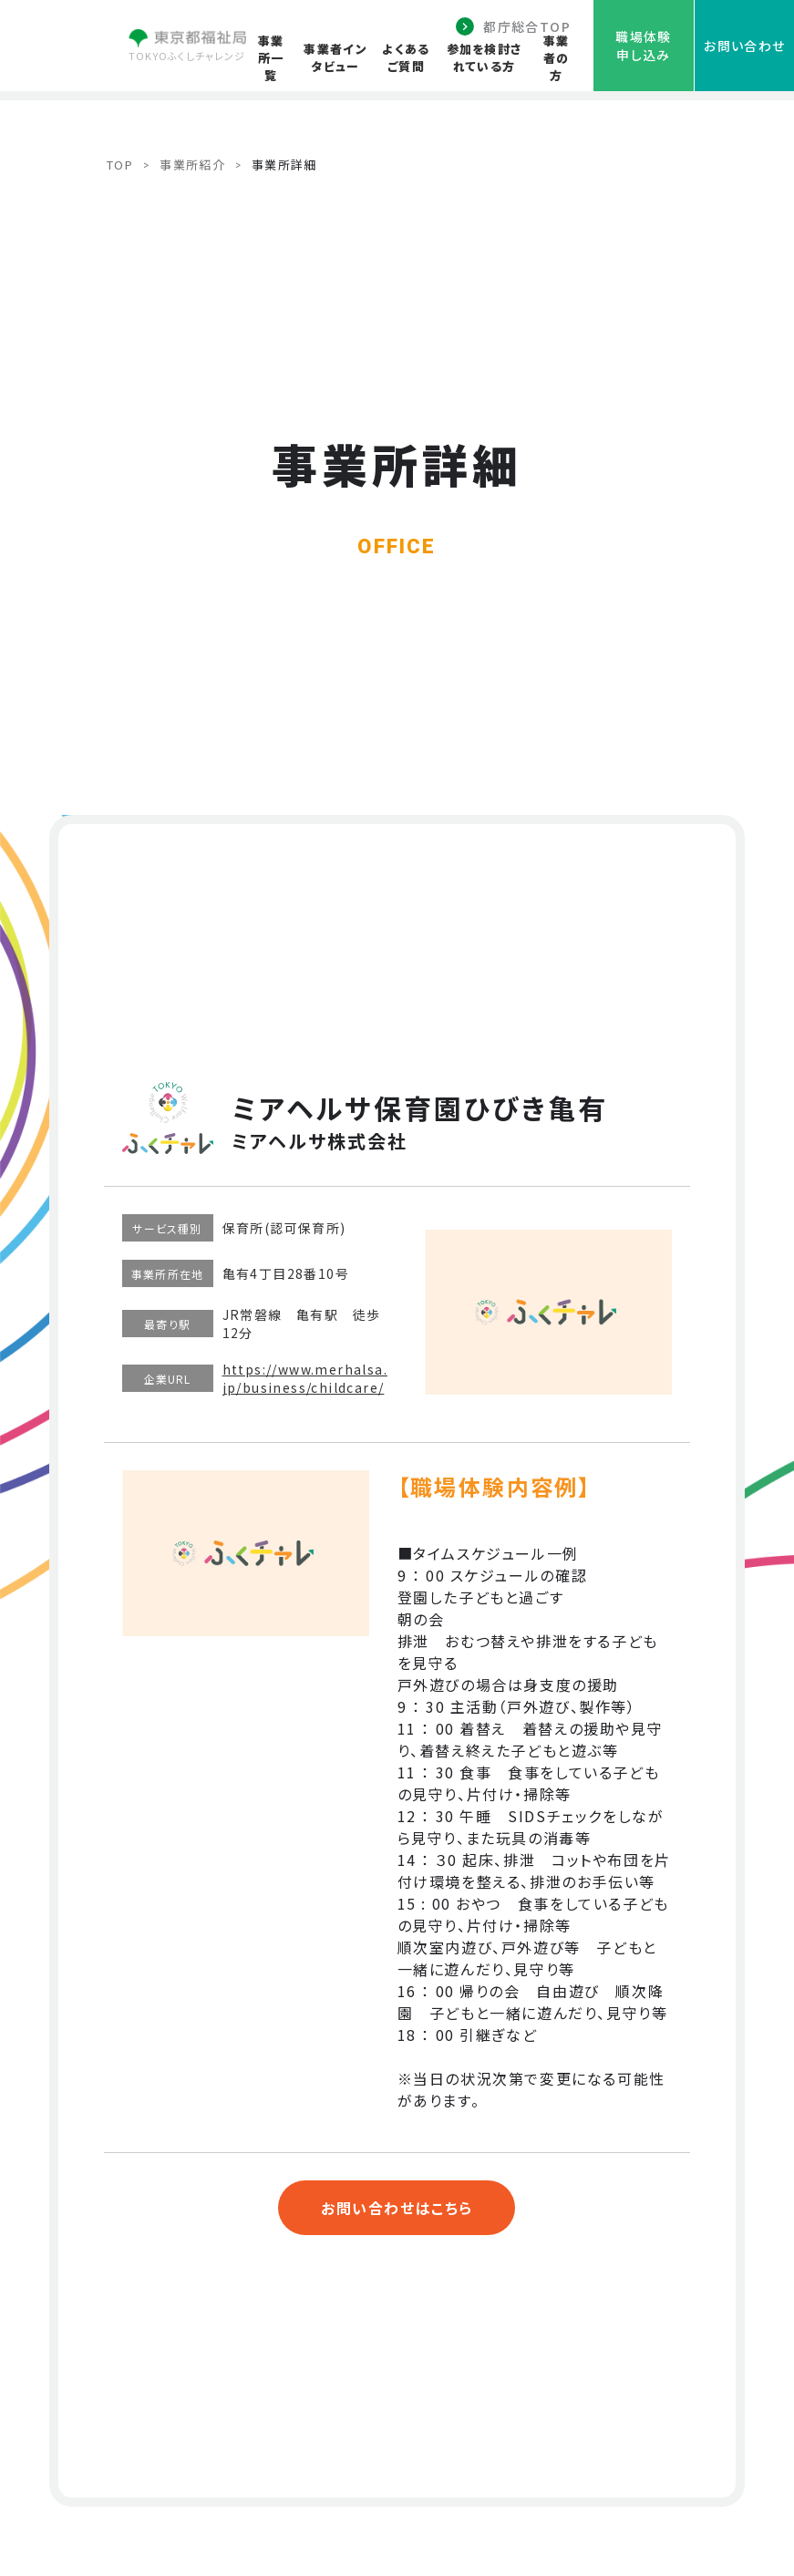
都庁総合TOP (527, 26)
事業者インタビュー (335, 57)
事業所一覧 (271, 58)
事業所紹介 (192, 164)
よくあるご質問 (405, 57)
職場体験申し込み (643, 45)
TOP (120, 164)
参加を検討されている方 (484, 57)
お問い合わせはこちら (397, 2208)
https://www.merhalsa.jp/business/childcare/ (304, 1378)
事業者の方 (556, 58)
